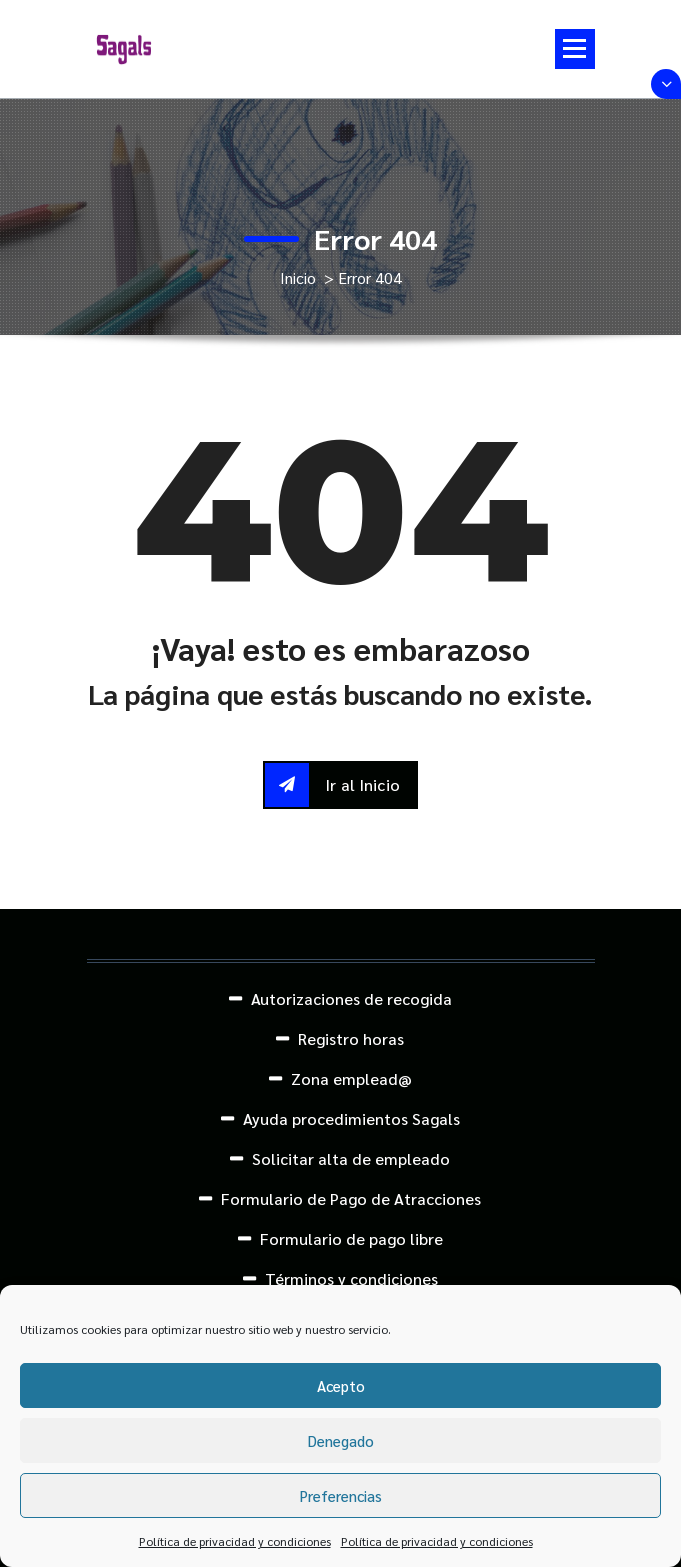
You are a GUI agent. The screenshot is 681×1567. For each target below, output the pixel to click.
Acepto (341, 1385)
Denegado (341, 1440)
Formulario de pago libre (351, 1238)
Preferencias (341, 1495)
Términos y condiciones (351, 1278)
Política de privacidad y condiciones (235, 1541)
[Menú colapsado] (575, 49)
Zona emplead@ (351, 1078)
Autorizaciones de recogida (351, 998)
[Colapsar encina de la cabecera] (666, 84)
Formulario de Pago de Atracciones (351, 1198)
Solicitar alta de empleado (351, 1158)
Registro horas (351, 1038)
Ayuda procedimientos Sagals (351, 1118)
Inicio (298, 277)
